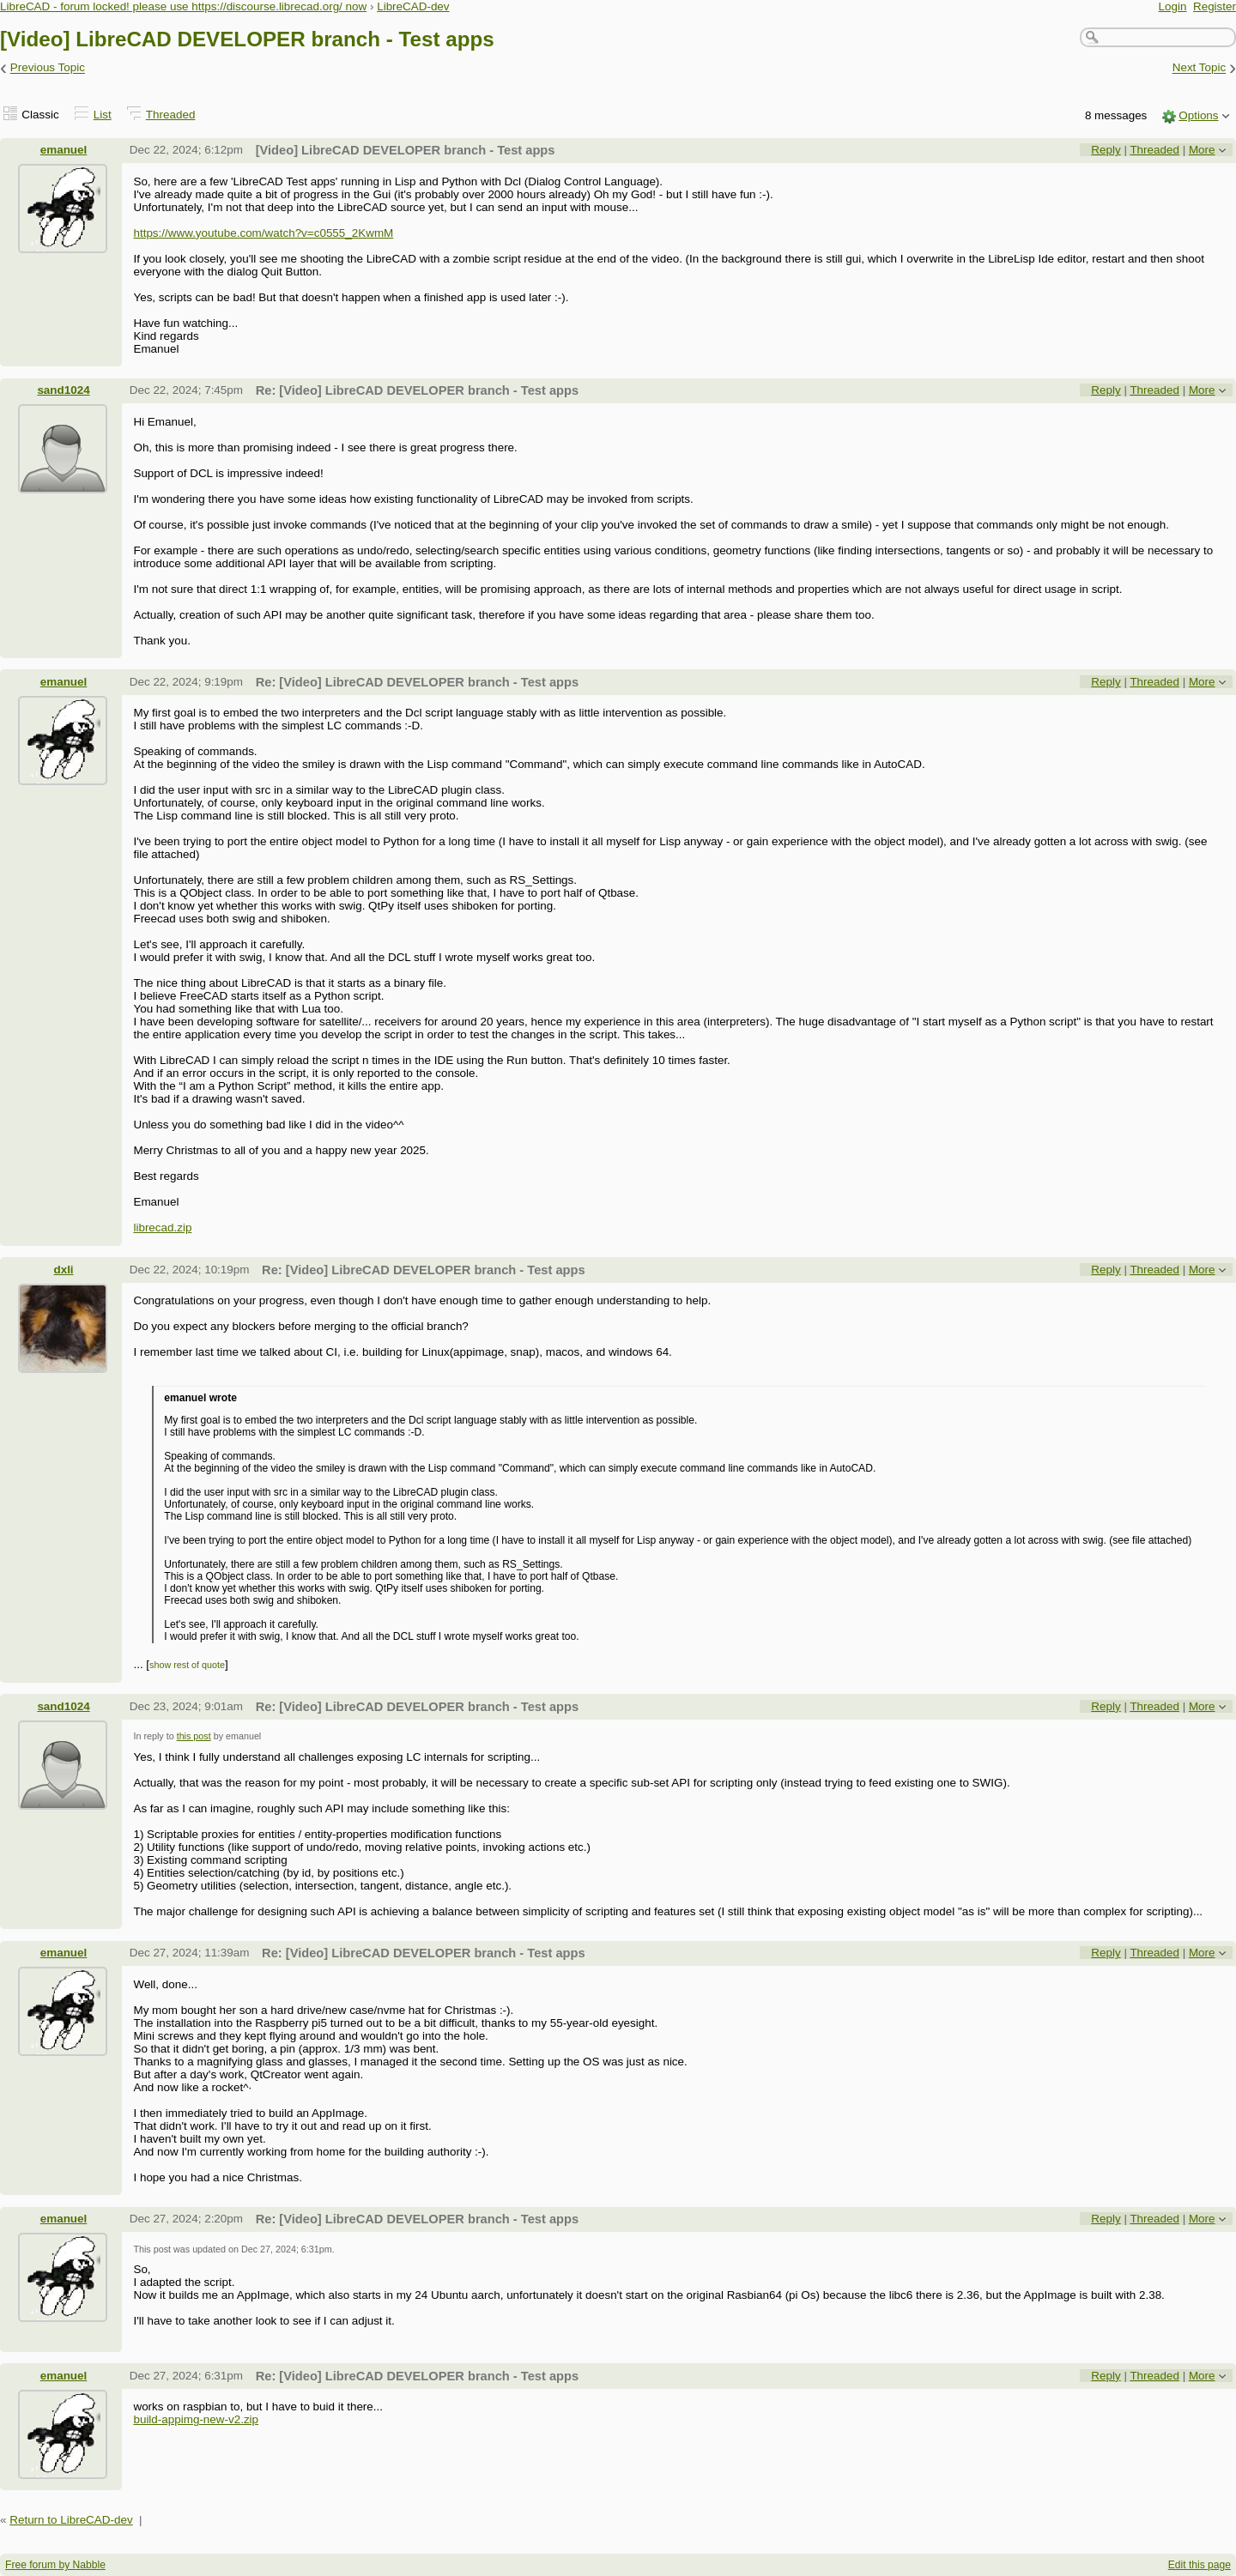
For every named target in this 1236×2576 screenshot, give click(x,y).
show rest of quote (187, 1665)
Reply (1105, 149)
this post (194, 1736)
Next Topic (1199, 68)
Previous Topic (47, 68)
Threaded (171, 114)
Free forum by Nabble (55, 2565)
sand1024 (63, 390)
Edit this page (1199, 2565)
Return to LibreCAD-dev (70, 2519)
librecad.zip (162, 1227)
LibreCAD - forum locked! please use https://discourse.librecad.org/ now (183, 6)
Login (1173, 6)
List (103, 114)
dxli (63, 1269)
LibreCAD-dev (413, 6)
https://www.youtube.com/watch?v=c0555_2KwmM (263, 233)
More (1202, 149)
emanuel (64, 149)
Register (1214, 6)
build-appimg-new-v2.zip (195, 2419)
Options (1198, 115)
